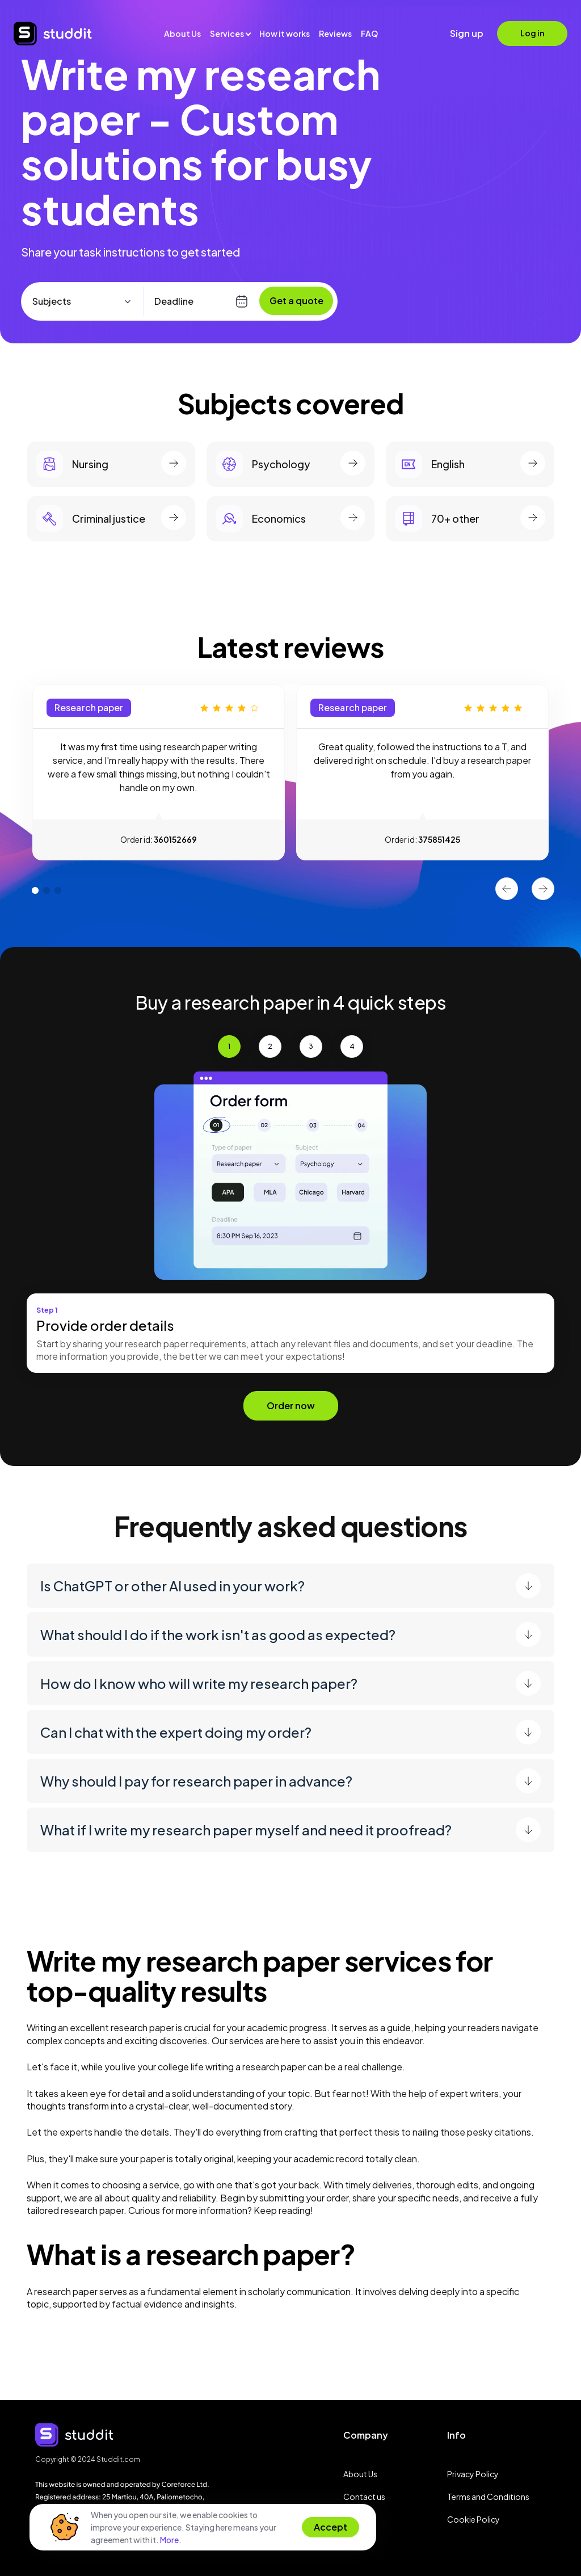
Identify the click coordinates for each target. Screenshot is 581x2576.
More (169, 2540)
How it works (284, 33)
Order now (291, 1405)
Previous (506, 888)
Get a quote (296, 300)
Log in (532, 33)
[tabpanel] (158, 772)
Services (227, 33)
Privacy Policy (473, 2474)
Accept (330, 2527)
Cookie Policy (473, 2519)
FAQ (369, 33)
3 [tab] (55, 885)
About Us (182, 33)
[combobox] (87, 301)
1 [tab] (32, 885)
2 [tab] (44, 885)
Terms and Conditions (488, 2496)
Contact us (364, 2496)
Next (543, 888)
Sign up (466, 33)
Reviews (335, 33)
